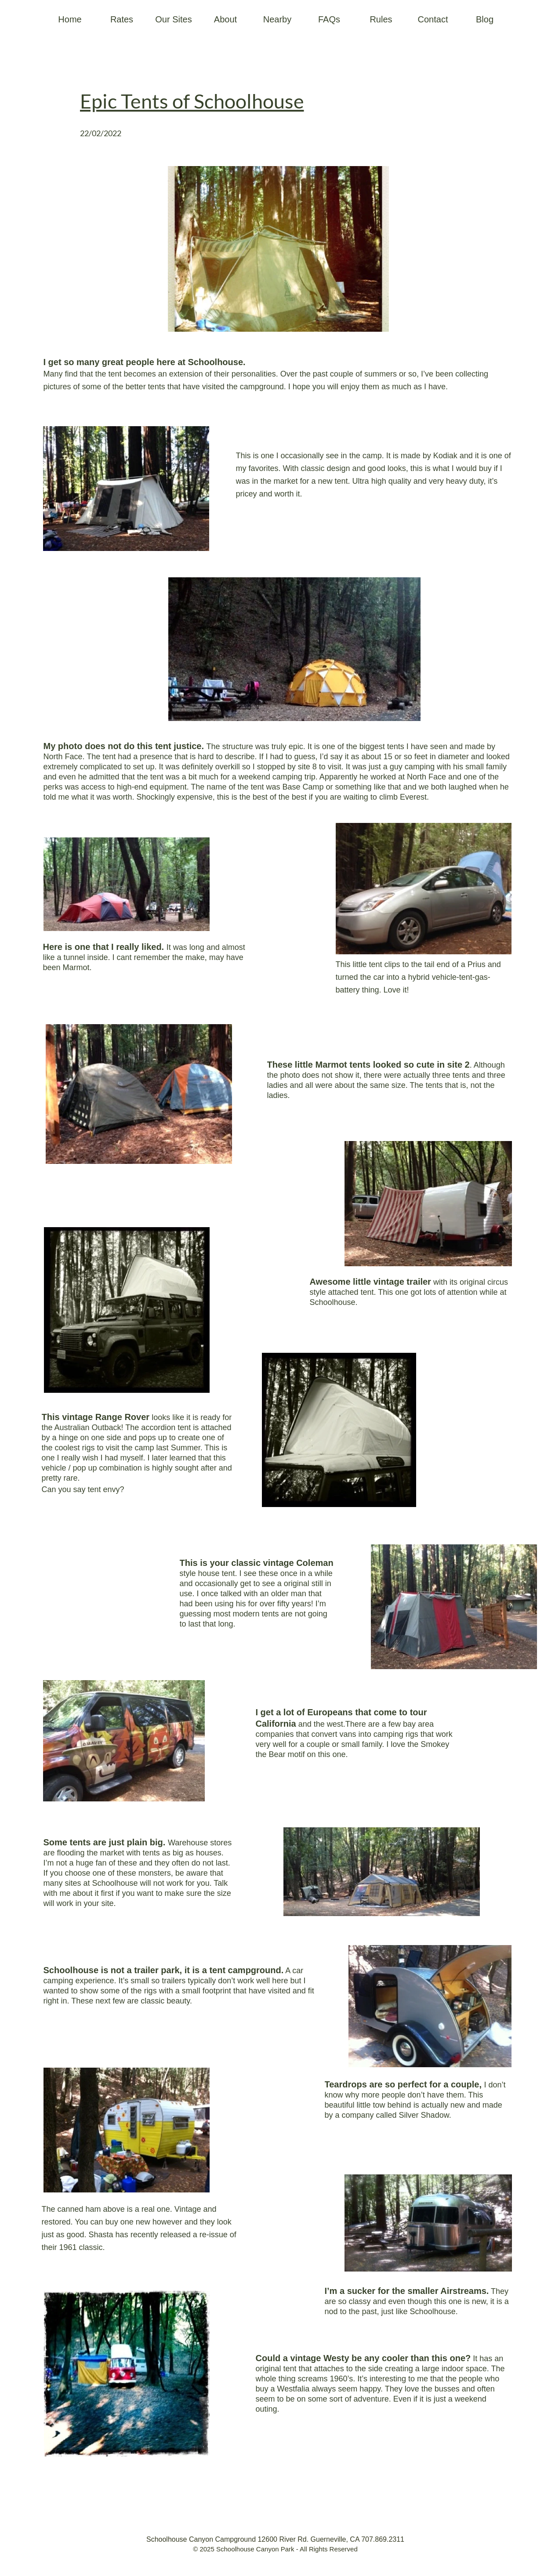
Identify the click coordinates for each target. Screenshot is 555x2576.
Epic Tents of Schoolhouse (192, 101)
